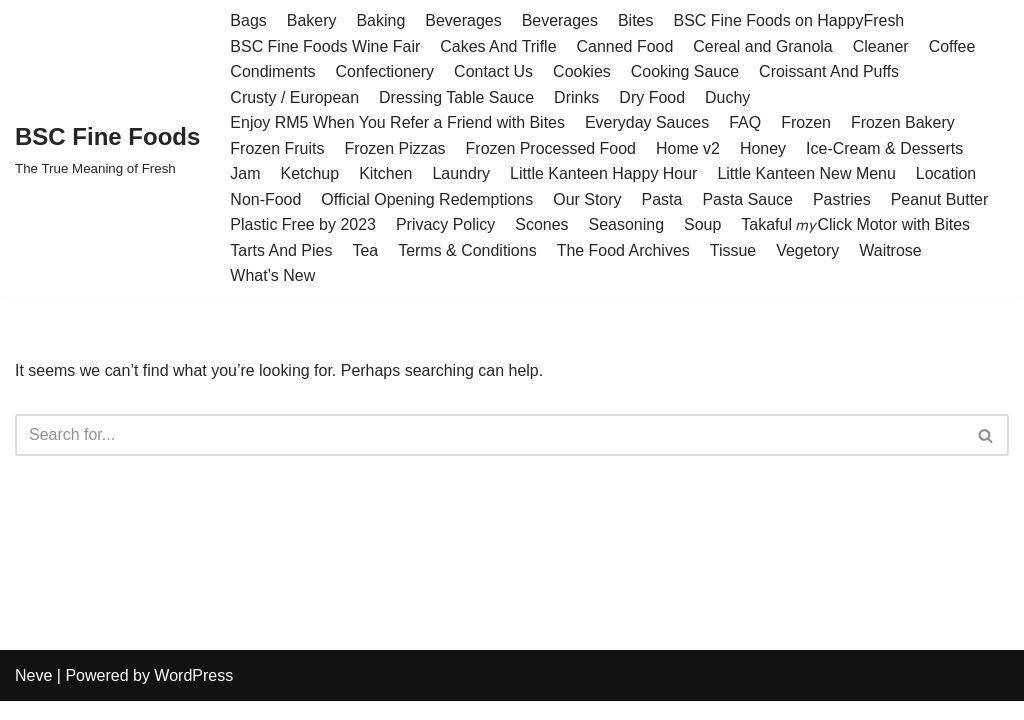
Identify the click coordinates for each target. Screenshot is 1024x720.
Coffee (953, 46)
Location (947, 174)
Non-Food (265, 199)
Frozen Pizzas (395, 148)
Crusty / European (294, 97)
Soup (703, 225)
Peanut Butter (941, 199)
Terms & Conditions (467, 250)
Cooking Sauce (685, 71)
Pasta (662, 199)
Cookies (583, 71)
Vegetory (808, 250)
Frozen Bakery (904, 122)
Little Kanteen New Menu (807, 174)
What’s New (272, 276)
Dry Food (653, 97)
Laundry (462, 174)
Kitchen (385, 174)
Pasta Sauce (748, 199)
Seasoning (627, 225)
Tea (366, 250)
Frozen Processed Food (551, 148)
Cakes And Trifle (499, 46)
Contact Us (493, 71)
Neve (33, 694)
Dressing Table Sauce (456, 97)
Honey (764, 148)
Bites (637, 20)
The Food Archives (623, 250)
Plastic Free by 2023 (303, 225)
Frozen (807, 122)
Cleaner (882, 46)
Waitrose (891, 250)
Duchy (728, 97)
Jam (245, 174)
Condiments (272, 71)
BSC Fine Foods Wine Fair (325, 46)
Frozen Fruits (277, 148)
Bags (248, 20)
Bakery (312, 20)
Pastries (843, 199)
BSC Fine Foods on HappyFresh (789, 20)
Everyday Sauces (648, 122)
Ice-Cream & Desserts (885, 148)
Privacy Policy (446, 225)
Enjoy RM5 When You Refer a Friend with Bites (397, 122)
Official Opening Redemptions (428, 199)
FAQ (746, 122)
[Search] (489, 436)
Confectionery (385, 71)
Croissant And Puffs (830, 71)
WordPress (193, 694)
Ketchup (310, 174)
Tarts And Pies (281, 250)
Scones (542, 225)
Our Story (588, 199)
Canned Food (625, 46)
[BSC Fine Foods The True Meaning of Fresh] (107, 148)
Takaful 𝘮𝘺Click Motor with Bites (856, 225)
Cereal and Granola (764, 46)
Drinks (577, 97)
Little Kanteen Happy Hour (605, 174)
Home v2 (689, 148)
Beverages (464, 20)
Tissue (734, 250)
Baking (381, 20)
